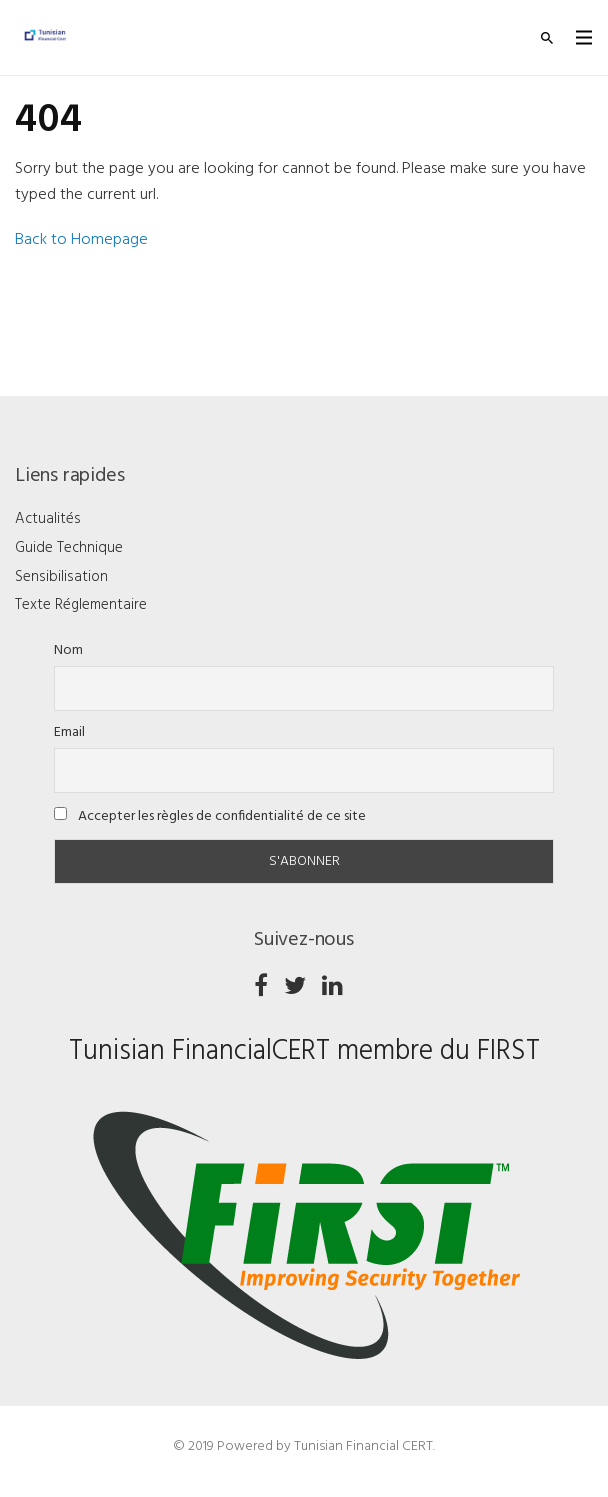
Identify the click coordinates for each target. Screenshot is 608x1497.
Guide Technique (69, 548)
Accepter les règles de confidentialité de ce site (210, 816)
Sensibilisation (61, 577)
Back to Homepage (81, 240)
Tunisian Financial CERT (363, 1446)
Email (69, 732)
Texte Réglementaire (81, 605)
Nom (68, 650)
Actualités (48, 519)
